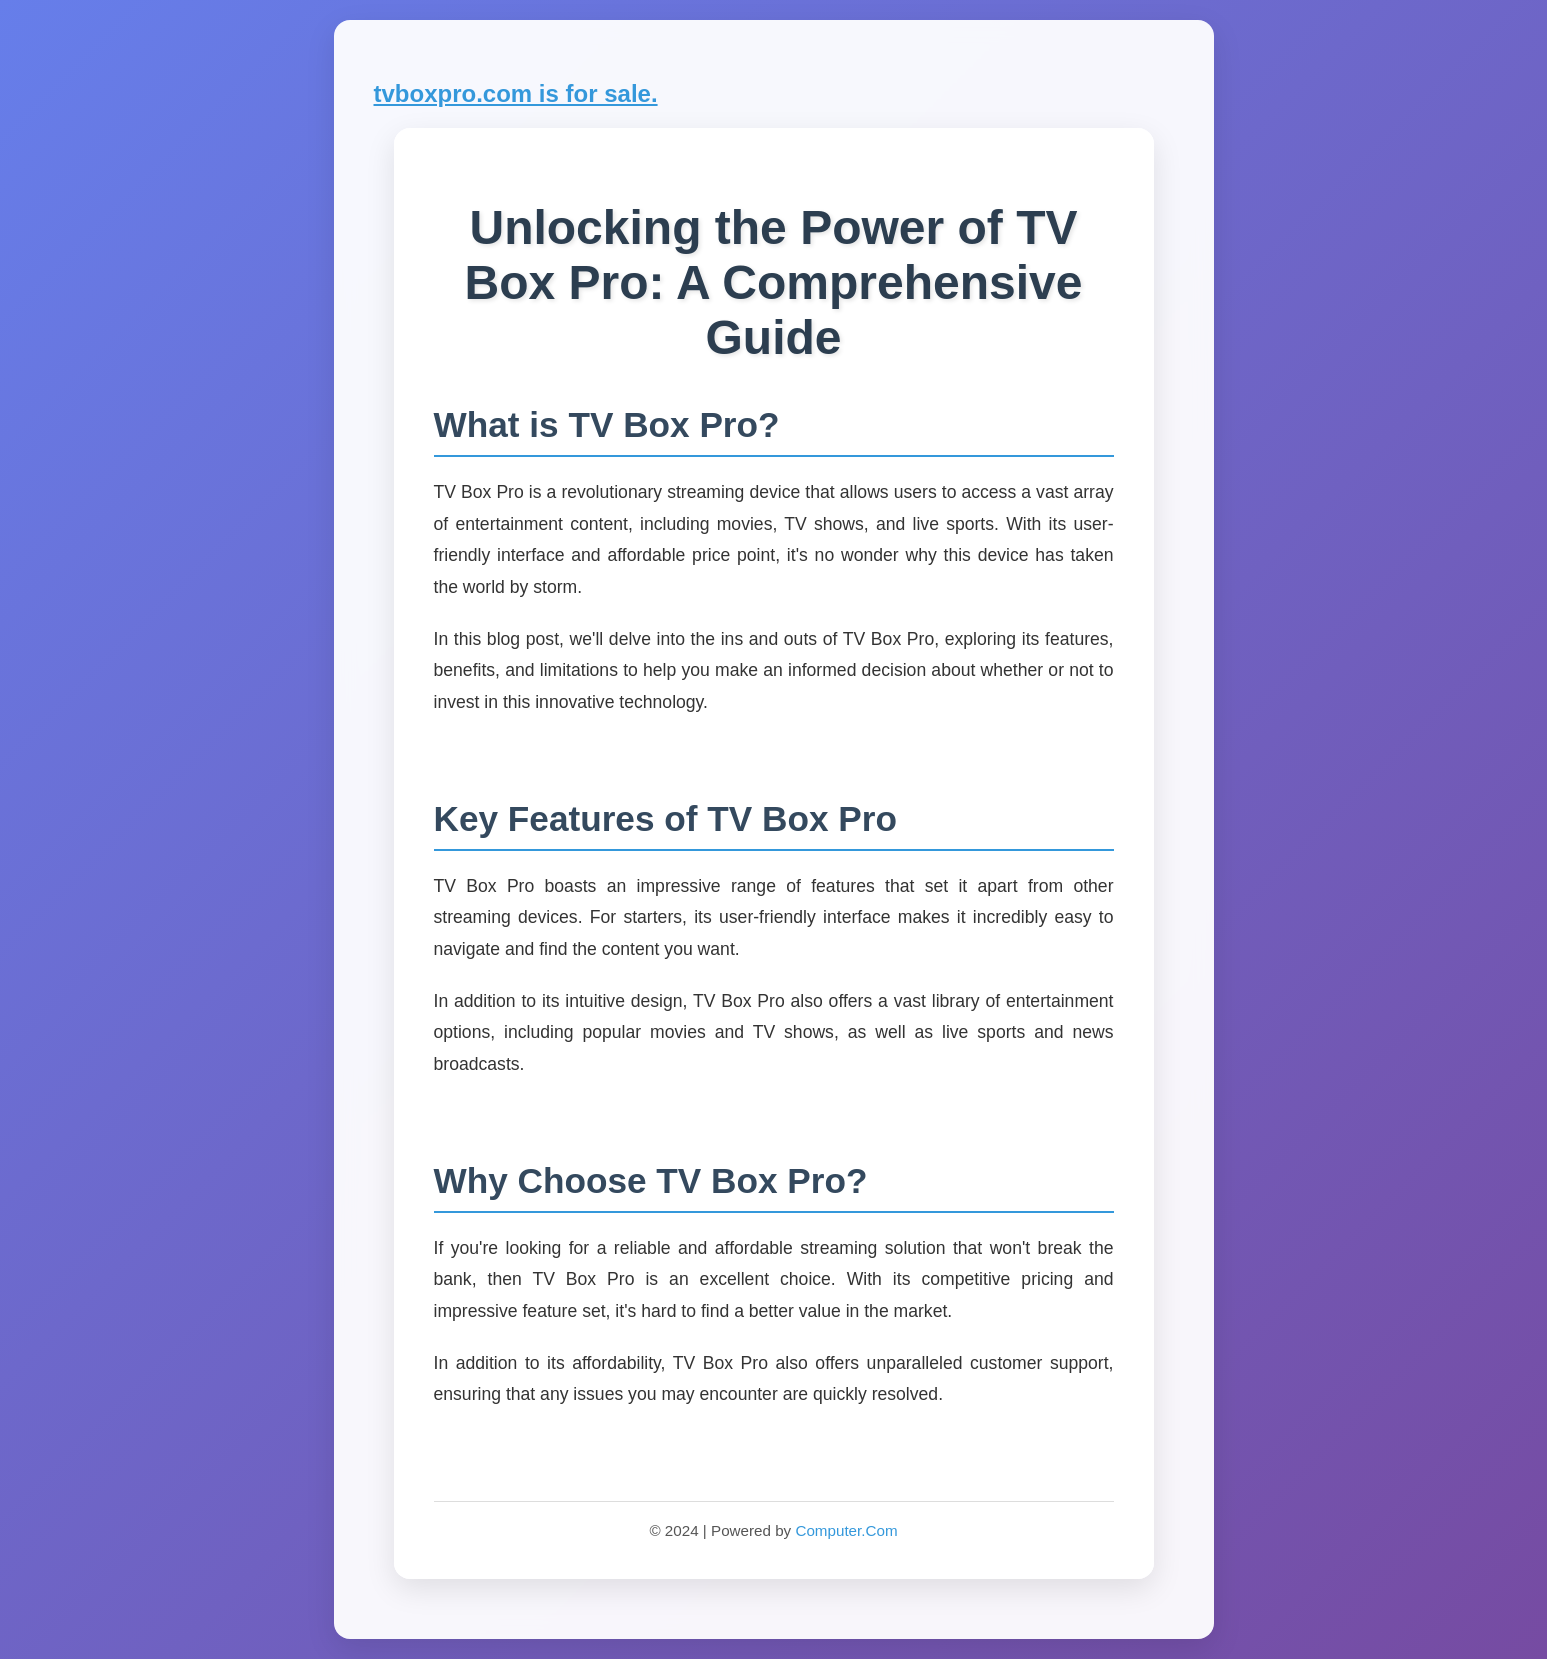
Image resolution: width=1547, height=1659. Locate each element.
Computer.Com (846, 1530)
